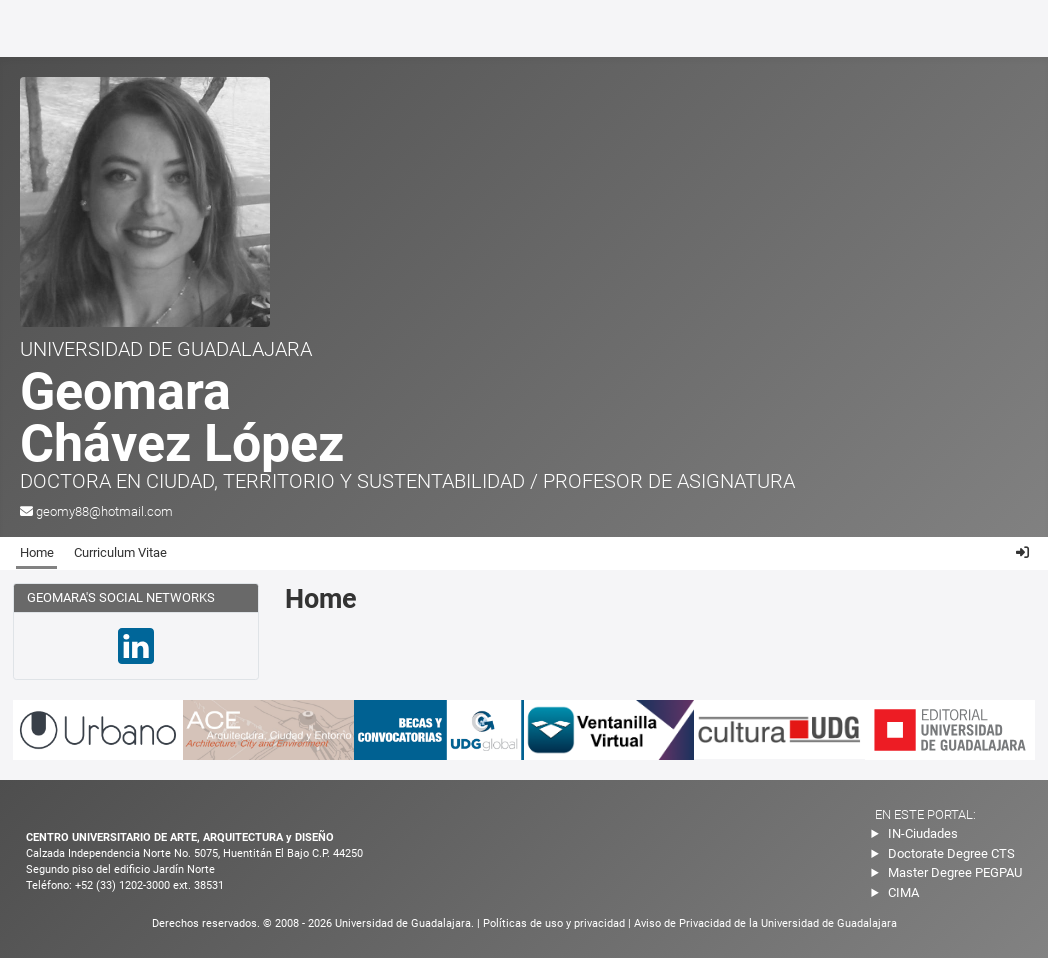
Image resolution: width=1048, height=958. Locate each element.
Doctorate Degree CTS (951, 853)
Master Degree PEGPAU (955, 872)
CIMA (903, 892)
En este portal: (925, 814)
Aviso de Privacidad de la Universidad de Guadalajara (765, 923)
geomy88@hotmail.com (104, 511)
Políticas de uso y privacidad (555, 923)
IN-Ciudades (923, 833)
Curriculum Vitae (120, 552)
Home (37, 552)
